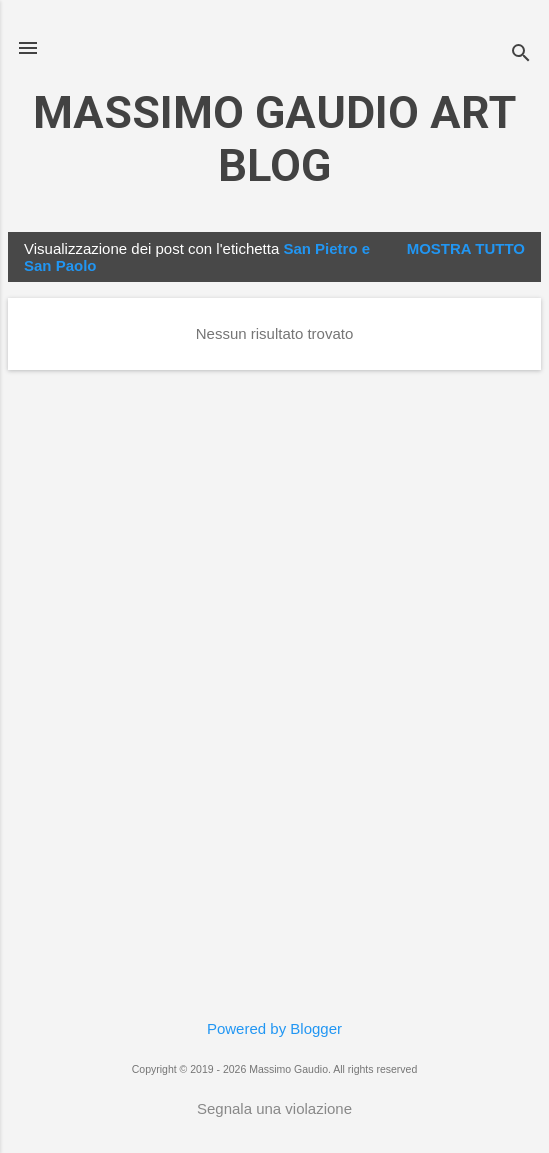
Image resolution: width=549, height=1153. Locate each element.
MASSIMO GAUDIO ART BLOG (274, 139)
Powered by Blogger (274, 1028)
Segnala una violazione (274, 1108)
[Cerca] (521, 54)
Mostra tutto (466, 248)
